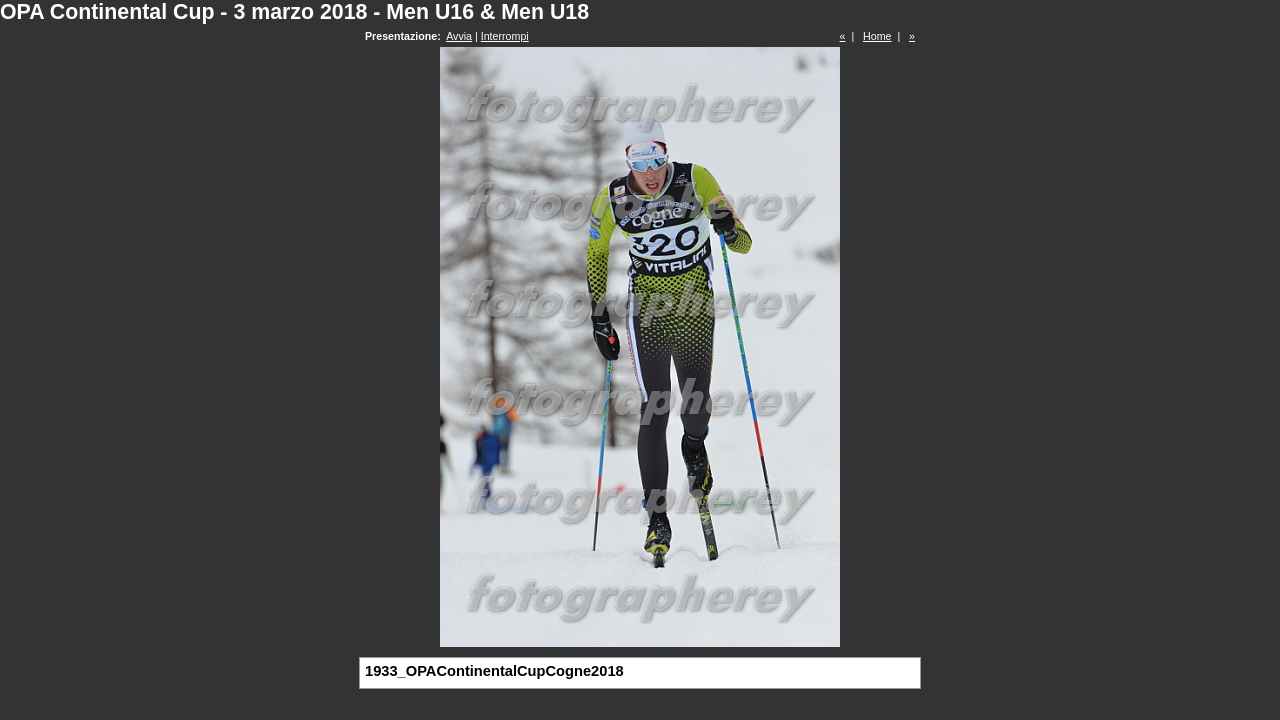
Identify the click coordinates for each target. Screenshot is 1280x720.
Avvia (459, 36)
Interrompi (505, 36)
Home (877, 36)
